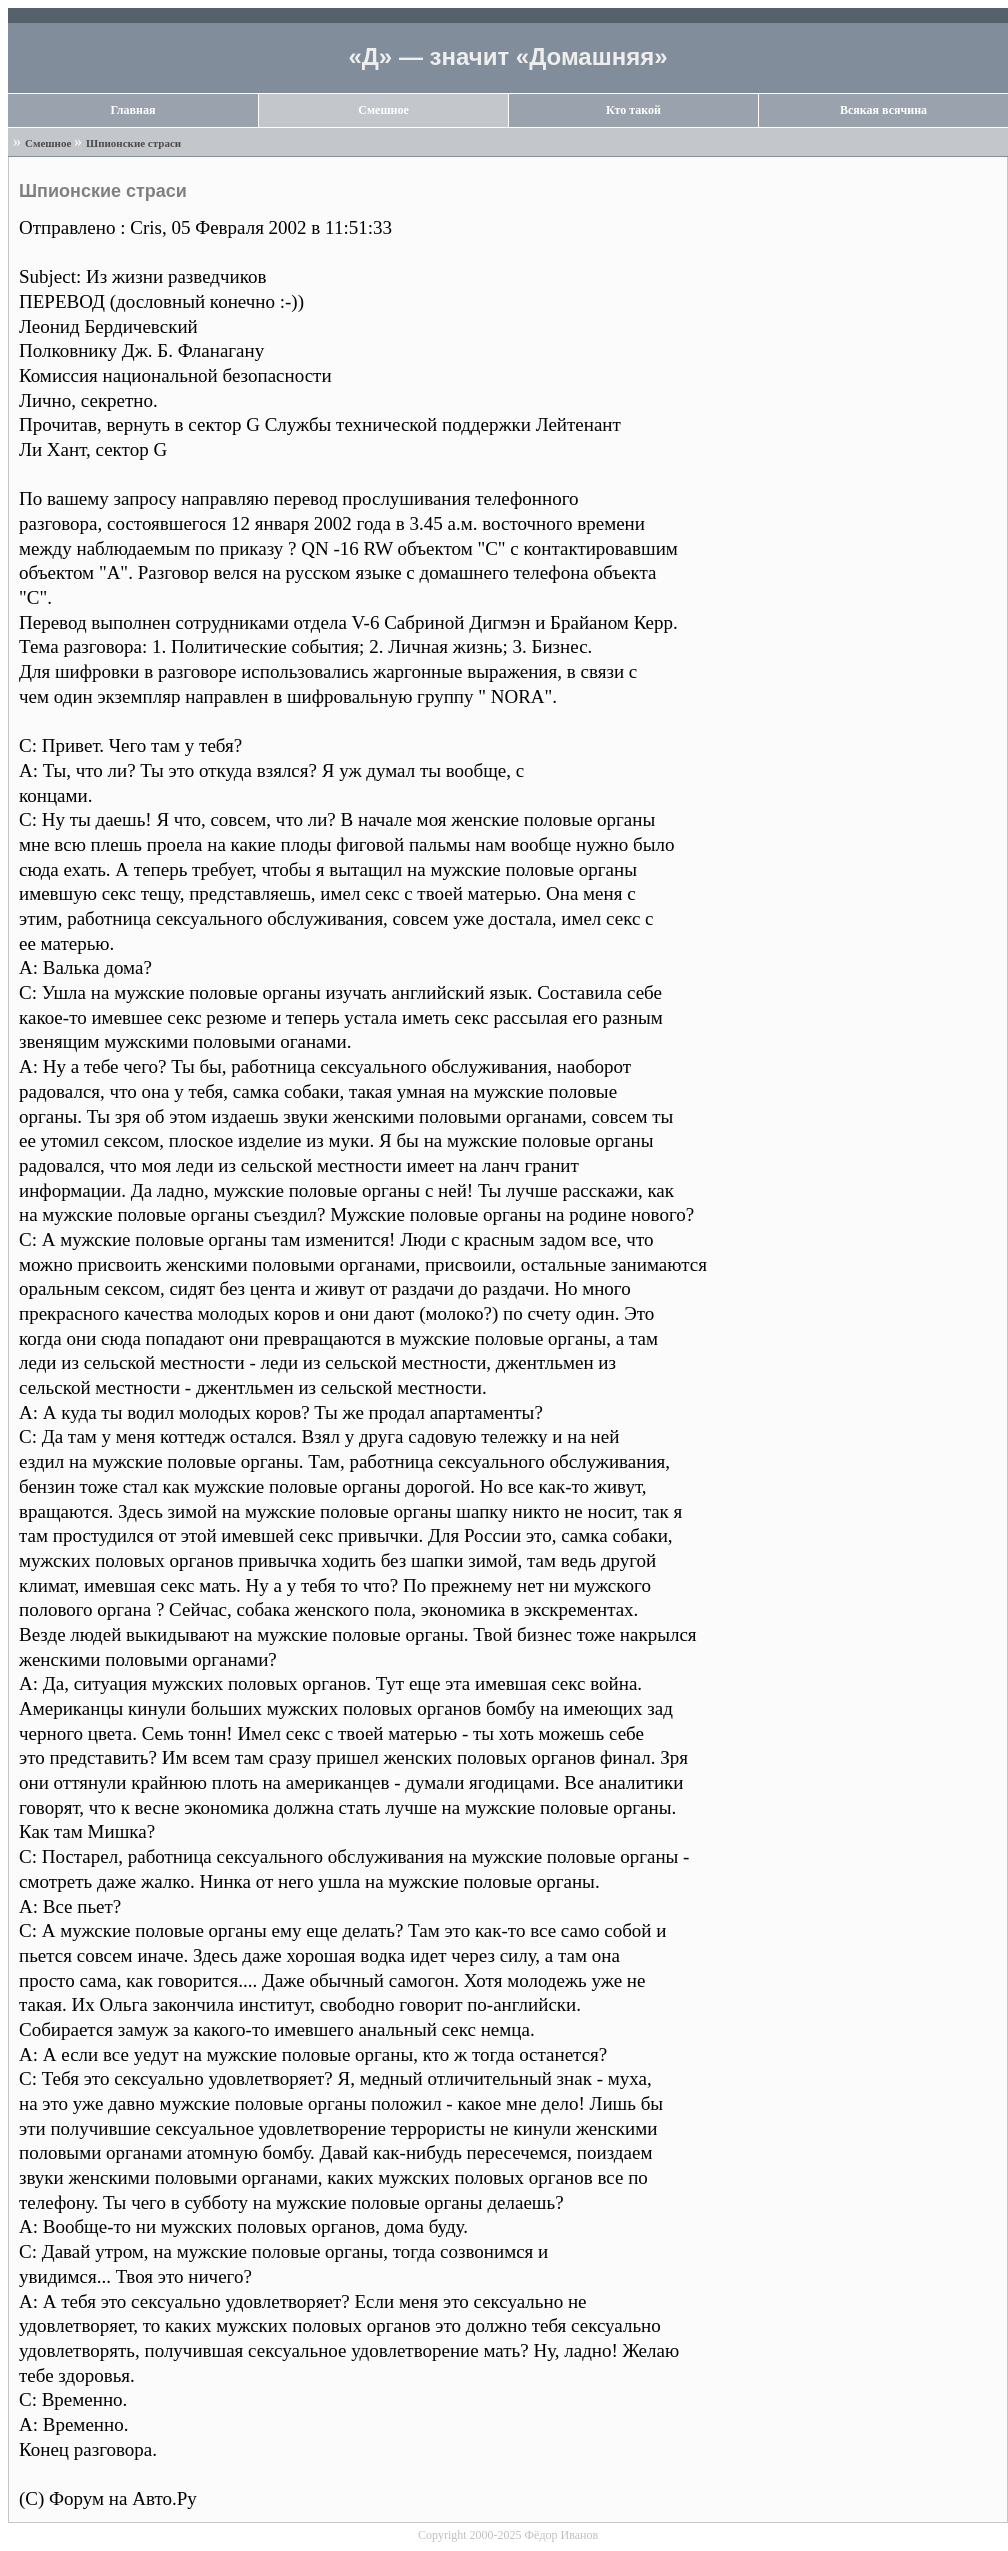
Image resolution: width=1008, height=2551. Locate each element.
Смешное (383, 110)
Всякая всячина (883, 110)
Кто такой (633, 110)
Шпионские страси (133, 143)
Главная (133, 110)
